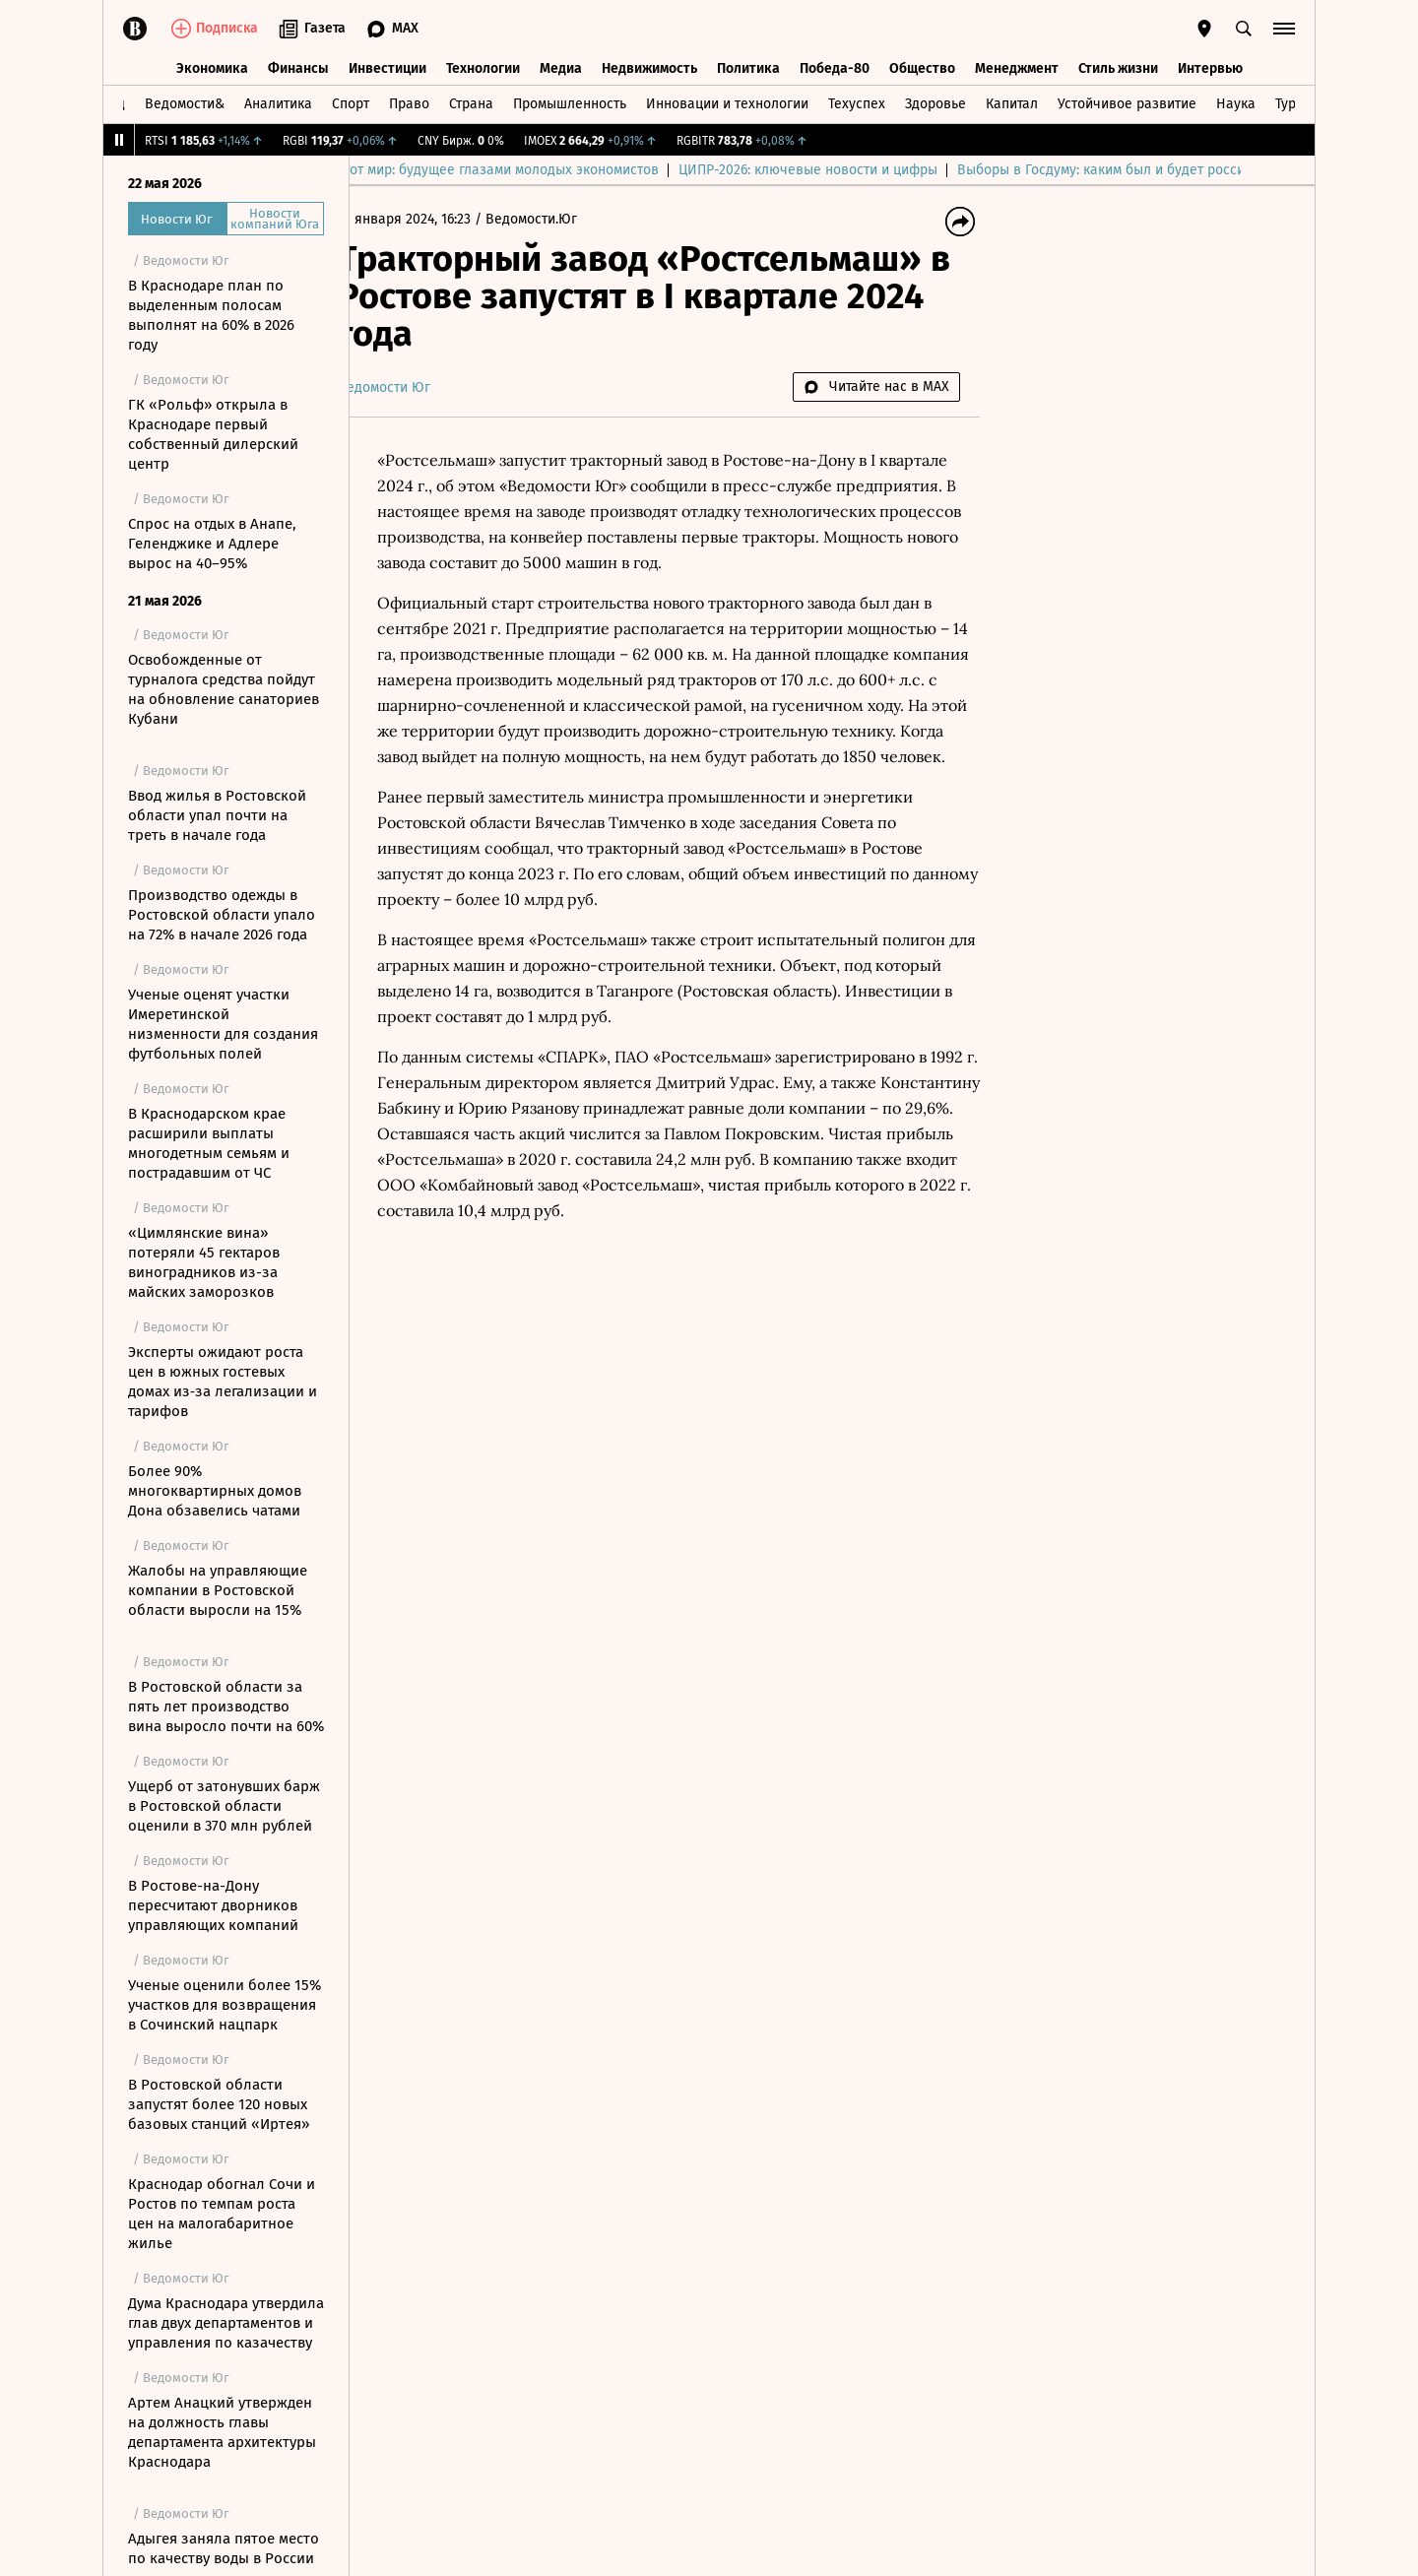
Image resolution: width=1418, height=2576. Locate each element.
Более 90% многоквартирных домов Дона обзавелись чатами (214, 1490)
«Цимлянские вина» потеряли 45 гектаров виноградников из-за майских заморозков (204, 1262)
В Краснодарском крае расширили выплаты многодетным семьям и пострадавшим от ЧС (209, 1143)
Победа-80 (835, 66)
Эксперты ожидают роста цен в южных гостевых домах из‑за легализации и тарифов (222, 1381)
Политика (748, 66)
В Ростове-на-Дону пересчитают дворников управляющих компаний (213, 1905)
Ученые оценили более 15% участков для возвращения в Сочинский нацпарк (224, 2004)
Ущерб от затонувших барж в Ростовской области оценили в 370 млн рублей (224, 1806)
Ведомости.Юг (563, 219)
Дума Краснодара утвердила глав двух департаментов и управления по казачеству (226, 2322)
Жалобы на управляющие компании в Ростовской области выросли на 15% (217, 1590)
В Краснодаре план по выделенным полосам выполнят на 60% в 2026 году (211, 315)
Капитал (1012, 102)
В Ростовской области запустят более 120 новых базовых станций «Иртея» (218, 2104)
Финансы (298, 66)
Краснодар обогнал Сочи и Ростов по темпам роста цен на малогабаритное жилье (221, 2213)
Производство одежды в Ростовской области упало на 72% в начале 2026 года (221, 914)
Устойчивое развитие (1127, 102)
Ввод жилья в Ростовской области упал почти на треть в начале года (217, 815)
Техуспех (856, 102)
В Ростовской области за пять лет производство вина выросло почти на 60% (226, 1706)
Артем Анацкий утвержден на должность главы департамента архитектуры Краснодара (222, 2432)
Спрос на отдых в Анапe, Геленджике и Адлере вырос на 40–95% (212, 543)
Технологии (483, 66)
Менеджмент (1017, 66)
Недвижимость (649, 66)
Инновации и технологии (727, 102)
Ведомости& (185, 102)
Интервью (1210, 66)
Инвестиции (387, 66)
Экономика (212, 66)
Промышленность (569, 102)
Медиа (561, 66)
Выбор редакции (423, 169)
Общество (922, 66)
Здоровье (935, 102)
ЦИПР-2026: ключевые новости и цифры (1054, 169)
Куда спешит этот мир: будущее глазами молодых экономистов (701, 169)
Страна (471, 102)
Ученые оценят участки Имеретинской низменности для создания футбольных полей (223, 1024)
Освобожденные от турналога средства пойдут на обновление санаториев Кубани (223, 689)
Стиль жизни (1118, 66)
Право (409, 102)
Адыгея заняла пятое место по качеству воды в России (223, 2548)
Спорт (350, 102)
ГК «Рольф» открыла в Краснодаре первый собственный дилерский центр (213, 434)
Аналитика (278, 102)
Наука (1236, 102)
